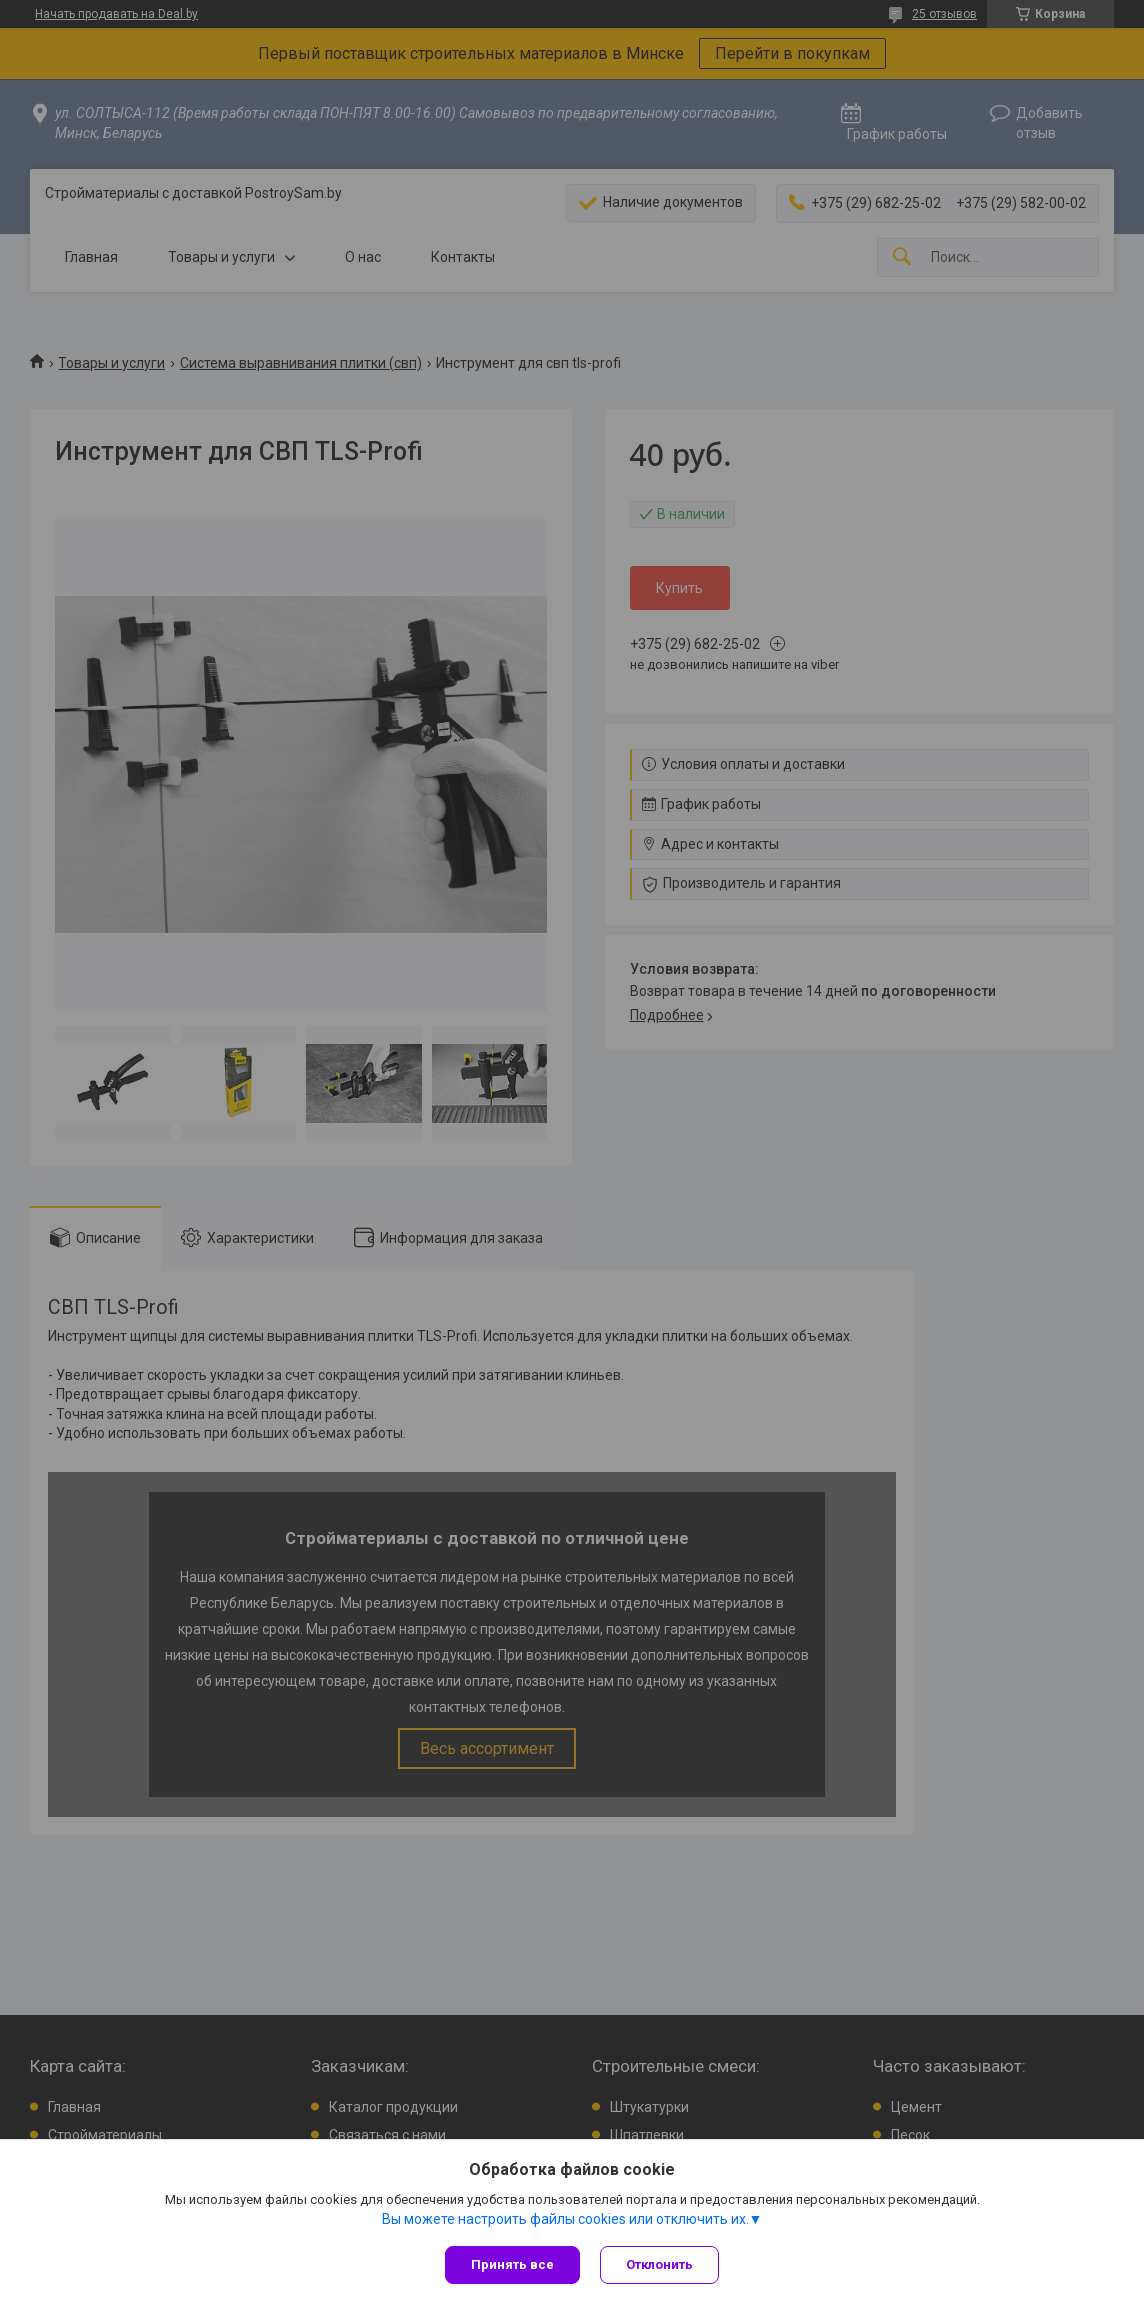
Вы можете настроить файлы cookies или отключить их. (565, 2219)
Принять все (512, 2264)
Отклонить (659, 2264)
